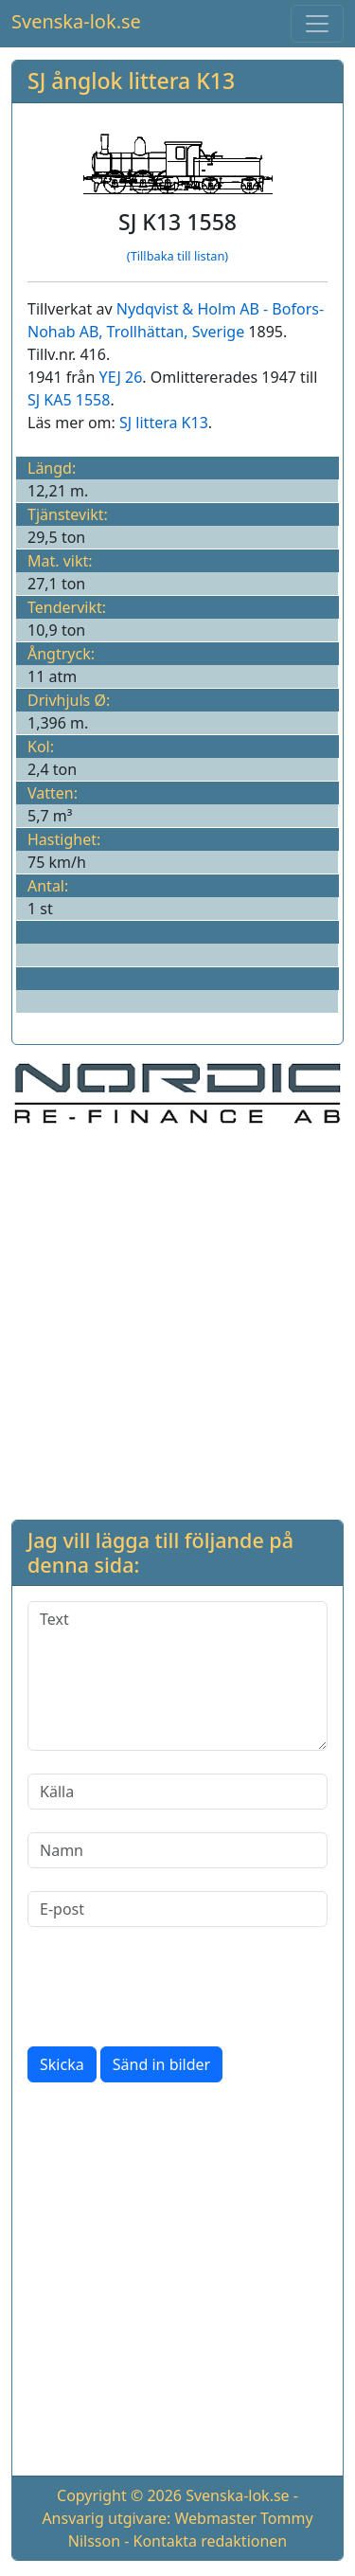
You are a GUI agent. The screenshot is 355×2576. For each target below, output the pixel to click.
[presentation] (171, 1987)
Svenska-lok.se (76, 21)
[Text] (177, 1676)
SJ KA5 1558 (68, 399)
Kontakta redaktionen (210, 2541)
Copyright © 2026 (119, 2495)
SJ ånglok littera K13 (131, 80)
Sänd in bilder (161, 2064)
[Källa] (177, 1792)
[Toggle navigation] (317, 24)
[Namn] (177, 1850)
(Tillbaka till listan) (177, 255)
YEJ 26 (121, 377)
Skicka (62, 2064)
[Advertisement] (177, 1319)
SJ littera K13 (163, 422)
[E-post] (177, 1909)
